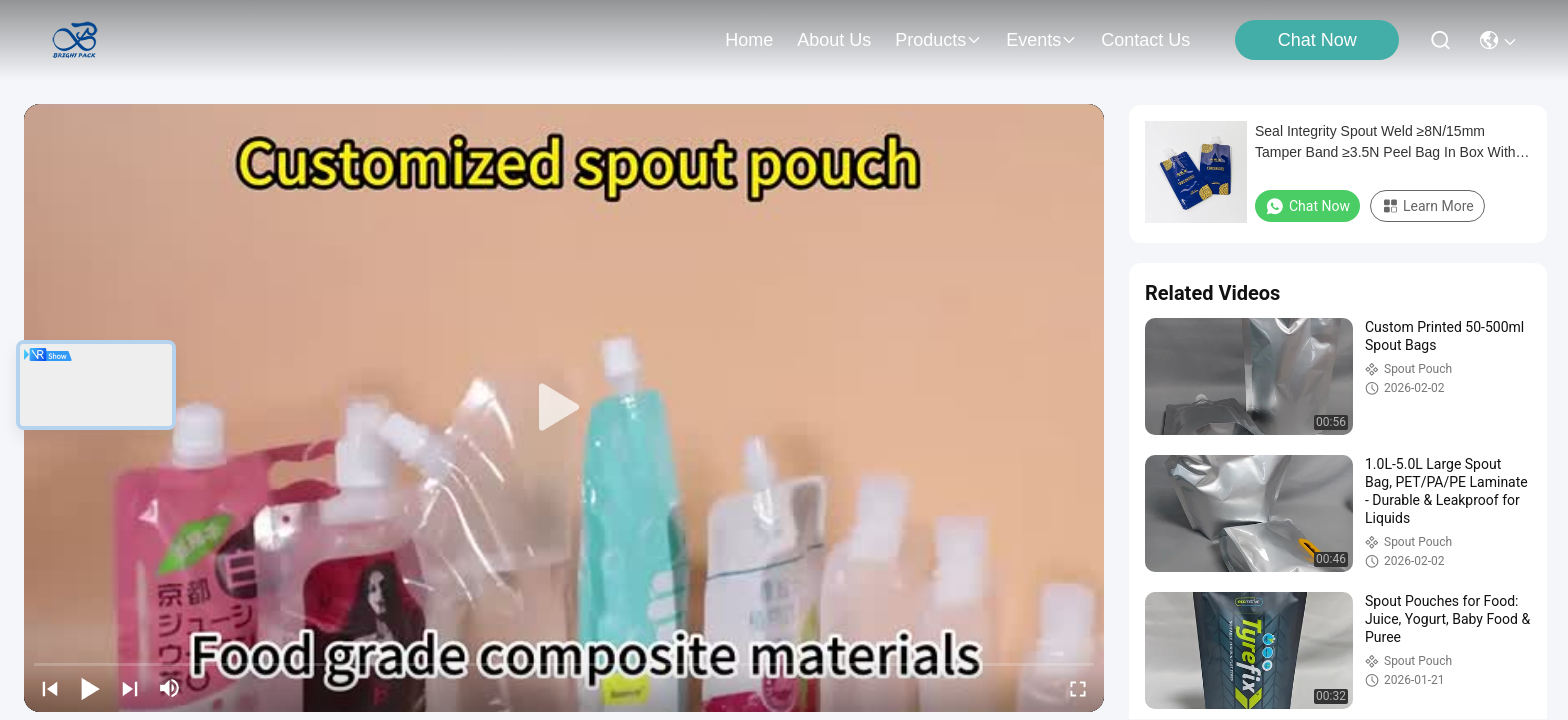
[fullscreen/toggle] (1078, 688)
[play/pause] (90, 688)
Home (749, 40)
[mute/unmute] (170, 688)
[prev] (50, 688)
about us (834, 40)
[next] (130, 688)
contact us (1145, 40)
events (1041, 40)
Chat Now (1317, 40)
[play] (564, 408)
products (938, 40)
